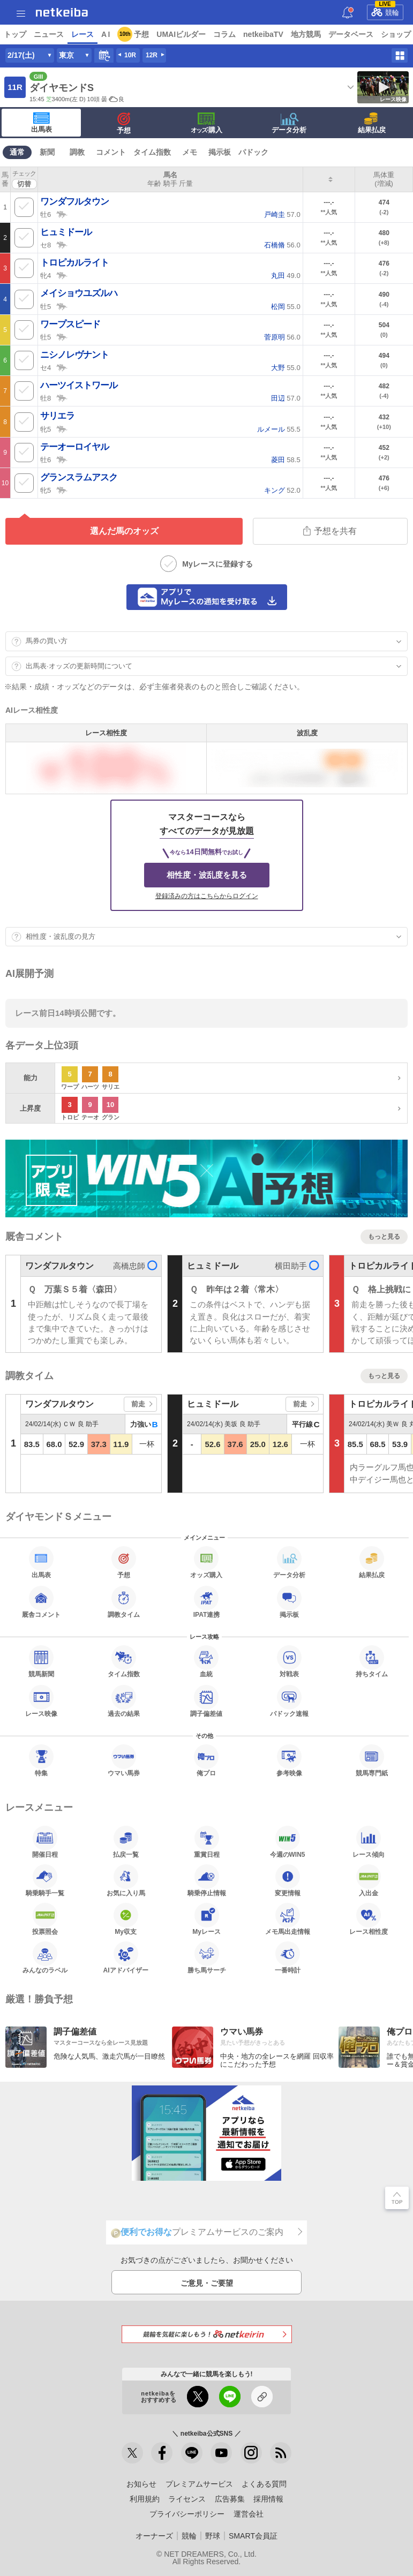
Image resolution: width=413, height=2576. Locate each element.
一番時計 (288, 1957)
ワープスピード (70, 324)
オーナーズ (154, 2536)
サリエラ (57, 416)
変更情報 (288, 1880)
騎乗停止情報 (206, 1880)
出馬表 (41, 122)
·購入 (207, 123)
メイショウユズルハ (78, 293)
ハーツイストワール (78, 385)
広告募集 (230, 2499)
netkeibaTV (263, 34)
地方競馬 (306, 34)
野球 (212, 2536)
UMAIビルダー (181, 34)
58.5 (286, 460)
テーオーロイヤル (74, 447)
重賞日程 (207, 1842)
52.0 (282, 490)
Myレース (206, 1919)
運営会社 (249, 2514)
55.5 (279, 429)
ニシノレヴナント (74, 355)
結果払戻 (372, 123)
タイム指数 (152, 152)
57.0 (282, 214)
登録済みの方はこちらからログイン (206, 896)
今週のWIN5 (287, 1842)
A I (105, 34)
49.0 (286, 276)
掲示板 (219, 152)
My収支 (126, 1919)
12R (151, 55)
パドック (253, 152)
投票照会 (45, 1919)
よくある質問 (264, 2484)
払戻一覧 (126, 1842)
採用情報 (268, 2499)
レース (82, 34)
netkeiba (62, 12)
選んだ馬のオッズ (124, 531)
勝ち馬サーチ (206, 1957)
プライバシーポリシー (186, 2514)
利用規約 (145, 2499)
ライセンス (187, 2499)
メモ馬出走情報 (287, 1919)
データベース (350, 34)
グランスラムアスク (78, 477)
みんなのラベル (44, 1957)
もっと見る (384, 1236)
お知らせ (141, 2484)
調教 (77, 152)
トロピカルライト (74, 263)
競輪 (385, 11)
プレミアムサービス (199, 2484)
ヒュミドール (66, 232)
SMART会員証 (253, 2536)
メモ (189, 152)
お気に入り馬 (126, 1880)
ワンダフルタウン (74, 202)
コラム (224, 34)
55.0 (286, 307)
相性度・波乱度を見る (207, 874)
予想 (141, 34)
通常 (17, 152)
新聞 (47, 152)
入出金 (368, 1880)
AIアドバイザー (125, 1957)
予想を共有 (330, 531)
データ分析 (289, 123)
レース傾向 (368, 1842)
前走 (138, 1404)
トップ (15, 34)
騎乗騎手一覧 (45, 1880)
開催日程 (45, 1842)
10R (130, 55)
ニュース (49, 34)
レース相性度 (368, 1919)
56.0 (282, 245)
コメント (111, 152)
